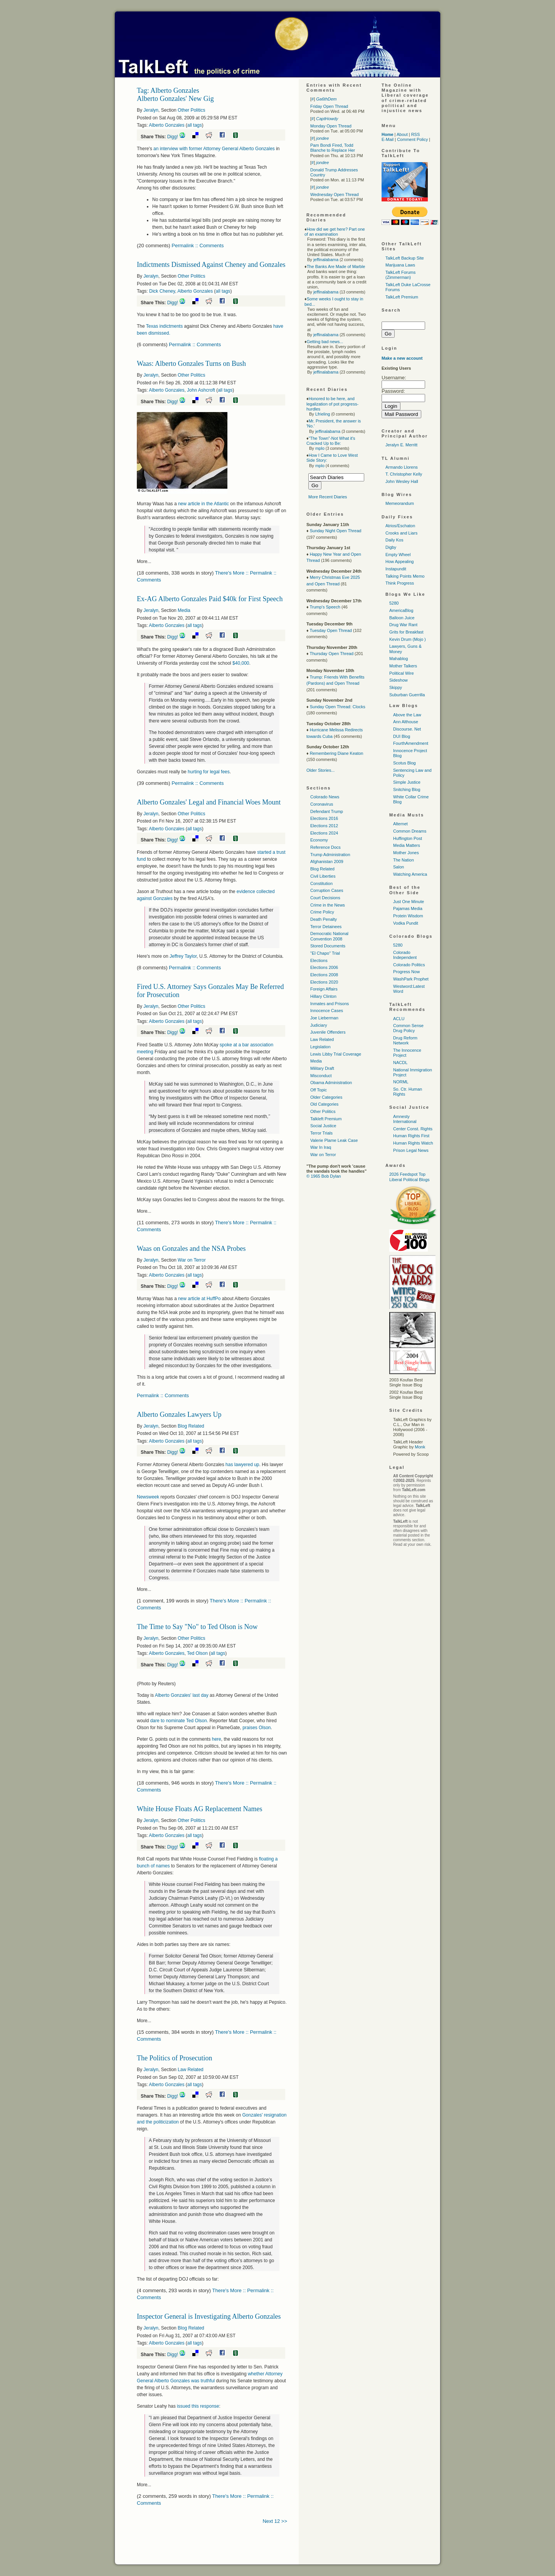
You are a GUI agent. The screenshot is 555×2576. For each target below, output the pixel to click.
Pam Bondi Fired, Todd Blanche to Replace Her (332, 148)
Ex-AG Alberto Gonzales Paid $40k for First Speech (210, 599)
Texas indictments (164, 326)
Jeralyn (150, 110)
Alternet (400, 823)
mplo (320, 448)
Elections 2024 (324, 833)
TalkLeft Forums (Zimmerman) (400, 275)
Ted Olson (197, 1653)
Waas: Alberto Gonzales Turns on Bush (191, 363)
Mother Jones (406, 852)
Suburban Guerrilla (407, 694)
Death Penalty (323, 919)
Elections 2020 (324, 982)
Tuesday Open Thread (330, 630)
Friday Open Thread (329, 106)
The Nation (403, 860)
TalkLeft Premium (401, 297)
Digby (390, 547)
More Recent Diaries (327, 496)
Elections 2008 (324, 974)
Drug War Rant (403, 624)
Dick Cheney (162, 291)
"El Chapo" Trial (325, 953)
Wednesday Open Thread (334, 194)
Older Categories (326, 1097)
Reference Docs (325, 847)
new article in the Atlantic (203, 503)
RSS (415, 134)
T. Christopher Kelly (403, 474)
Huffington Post (407, 838)
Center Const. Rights (412, 1128)
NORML (401, 1081)
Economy (319, 840)
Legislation (320, 1046)
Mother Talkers (403, 666)
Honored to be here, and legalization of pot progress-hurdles (332, 403)
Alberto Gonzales (166, 125)
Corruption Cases (326, 890)
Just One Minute (408, 901)
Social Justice (323, 1125)
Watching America (410, 874)
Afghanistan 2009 (326, 861)
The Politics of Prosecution (174, 2058)
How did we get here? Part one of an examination (334, 231)
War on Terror (192, 1260)
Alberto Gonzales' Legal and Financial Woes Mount (209, 802)
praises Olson (256, 1727)
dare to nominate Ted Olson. (179, 1720)
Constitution (321, 883)
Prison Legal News (411, 1150)
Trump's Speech (324, 607)
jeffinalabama (325, 259)
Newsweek (148, 1497)
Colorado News (324, 796)
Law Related (191, 2069)
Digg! (172, 136)
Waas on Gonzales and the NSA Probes (191, 1248)
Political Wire (401, 673)
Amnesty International (405, 1119)
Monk (420, 1447)
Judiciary (318, 1025)
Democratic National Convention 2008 (329, 936)
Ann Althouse (405, 721)
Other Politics (191, 110)
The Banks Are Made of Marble (336, 266)
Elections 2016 (324, 818)
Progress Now (406, 971)
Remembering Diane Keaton (336, 753)
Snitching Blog (406, 789)
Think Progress (399, 583)
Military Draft (322, 1068)
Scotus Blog (404, 763)
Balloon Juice (401, 617)
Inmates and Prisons (329, 1003)
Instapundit (395, 568)
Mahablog (398, 658)
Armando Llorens (401, 467)
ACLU (398, 1018)
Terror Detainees (325, 926)
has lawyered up (242, 1464)
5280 (394, 603)
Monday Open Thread (331, 126)
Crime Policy (322, 912)
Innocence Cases (326, 1010)
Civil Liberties (322, 876)
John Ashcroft (201, 390)
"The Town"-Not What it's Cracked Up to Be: (330, 441)
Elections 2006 (324, 967)
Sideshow (398, 680)
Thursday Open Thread (331, 653)
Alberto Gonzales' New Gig (175, 98)
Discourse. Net (407, 729)
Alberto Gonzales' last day (182, 1695)
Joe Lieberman (324, 1018)
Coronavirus (321, 804)
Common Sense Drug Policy (408, 1028)
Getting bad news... (325, 341)
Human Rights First (411, 1135)
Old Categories (324, 1104)
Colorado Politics (409, 964)
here (216, 1739)
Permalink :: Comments (198, 245)
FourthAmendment (410, 743)
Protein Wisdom (408, 915)
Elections (319, 960)
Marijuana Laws (400, 265)
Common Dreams (409, 831)
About (402, 134)
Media (184, 610)
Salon (398, 867)
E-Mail (388, 139)
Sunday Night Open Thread (336, 530)
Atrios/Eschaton (400, 525)
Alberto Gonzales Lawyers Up (179, 1414)
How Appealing (399, 561)
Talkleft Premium (325, 1118)
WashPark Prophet (411, 979)
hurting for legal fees (209, 771)
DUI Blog (401, 736)
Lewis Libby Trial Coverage (335, 1054)
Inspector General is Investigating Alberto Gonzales (209, 2316)
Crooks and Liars (401, 533)
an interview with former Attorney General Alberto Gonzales (214, 148)
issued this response (198, 2406)
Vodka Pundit (405, 923)
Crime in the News (327, 905)
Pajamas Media (407, 908)
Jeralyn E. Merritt (401, 444)
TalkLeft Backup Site (404, 258)
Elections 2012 (324, 825)
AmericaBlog (401, 610)
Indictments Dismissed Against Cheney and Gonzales (211, 264)
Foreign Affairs (324, 989)
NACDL (400, 1062)
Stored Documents (327, 946)
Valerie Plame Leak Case (334, 1140)
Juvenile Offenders (328, 1032)
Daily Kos (394, 540)
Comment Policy (412, 139)
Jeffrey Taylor (183, 956)
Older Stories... (320, 770)
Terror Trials (321, 1133)
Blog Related (191, 1426)
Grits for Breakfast (406, 632)
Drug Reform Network (405, 1040)
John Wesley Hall (401, 481)
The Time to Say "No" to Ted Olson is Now (197, 1627)
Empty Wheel (397, 554)
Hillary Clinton (323, 996)
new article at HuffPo (199, 1298)
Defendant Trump (326, 811)
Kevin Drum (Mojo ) (407, 639)
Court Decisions (325, 897)
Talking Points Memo (405, 576)
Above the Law (407, 714)
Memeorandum (399, 503)
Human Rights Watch (413, 1143)
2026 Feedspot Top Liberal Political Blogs (409, 1177)
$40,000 (240, 663)
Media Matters (406, 845)
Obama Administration (331, 1082)
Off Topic (318, 1090)
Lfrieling (322, 414)
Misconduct (321, 1075)
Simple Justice (406, 782)
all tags (194, 125)
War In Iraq (320, 1147)
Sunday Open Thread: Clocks (337, 706)
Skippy (395, 687)
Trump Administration (330, 854)
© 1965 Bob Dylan (323, 1176)
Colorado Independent (405, 955)
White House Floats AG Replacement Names (199, 1809)
